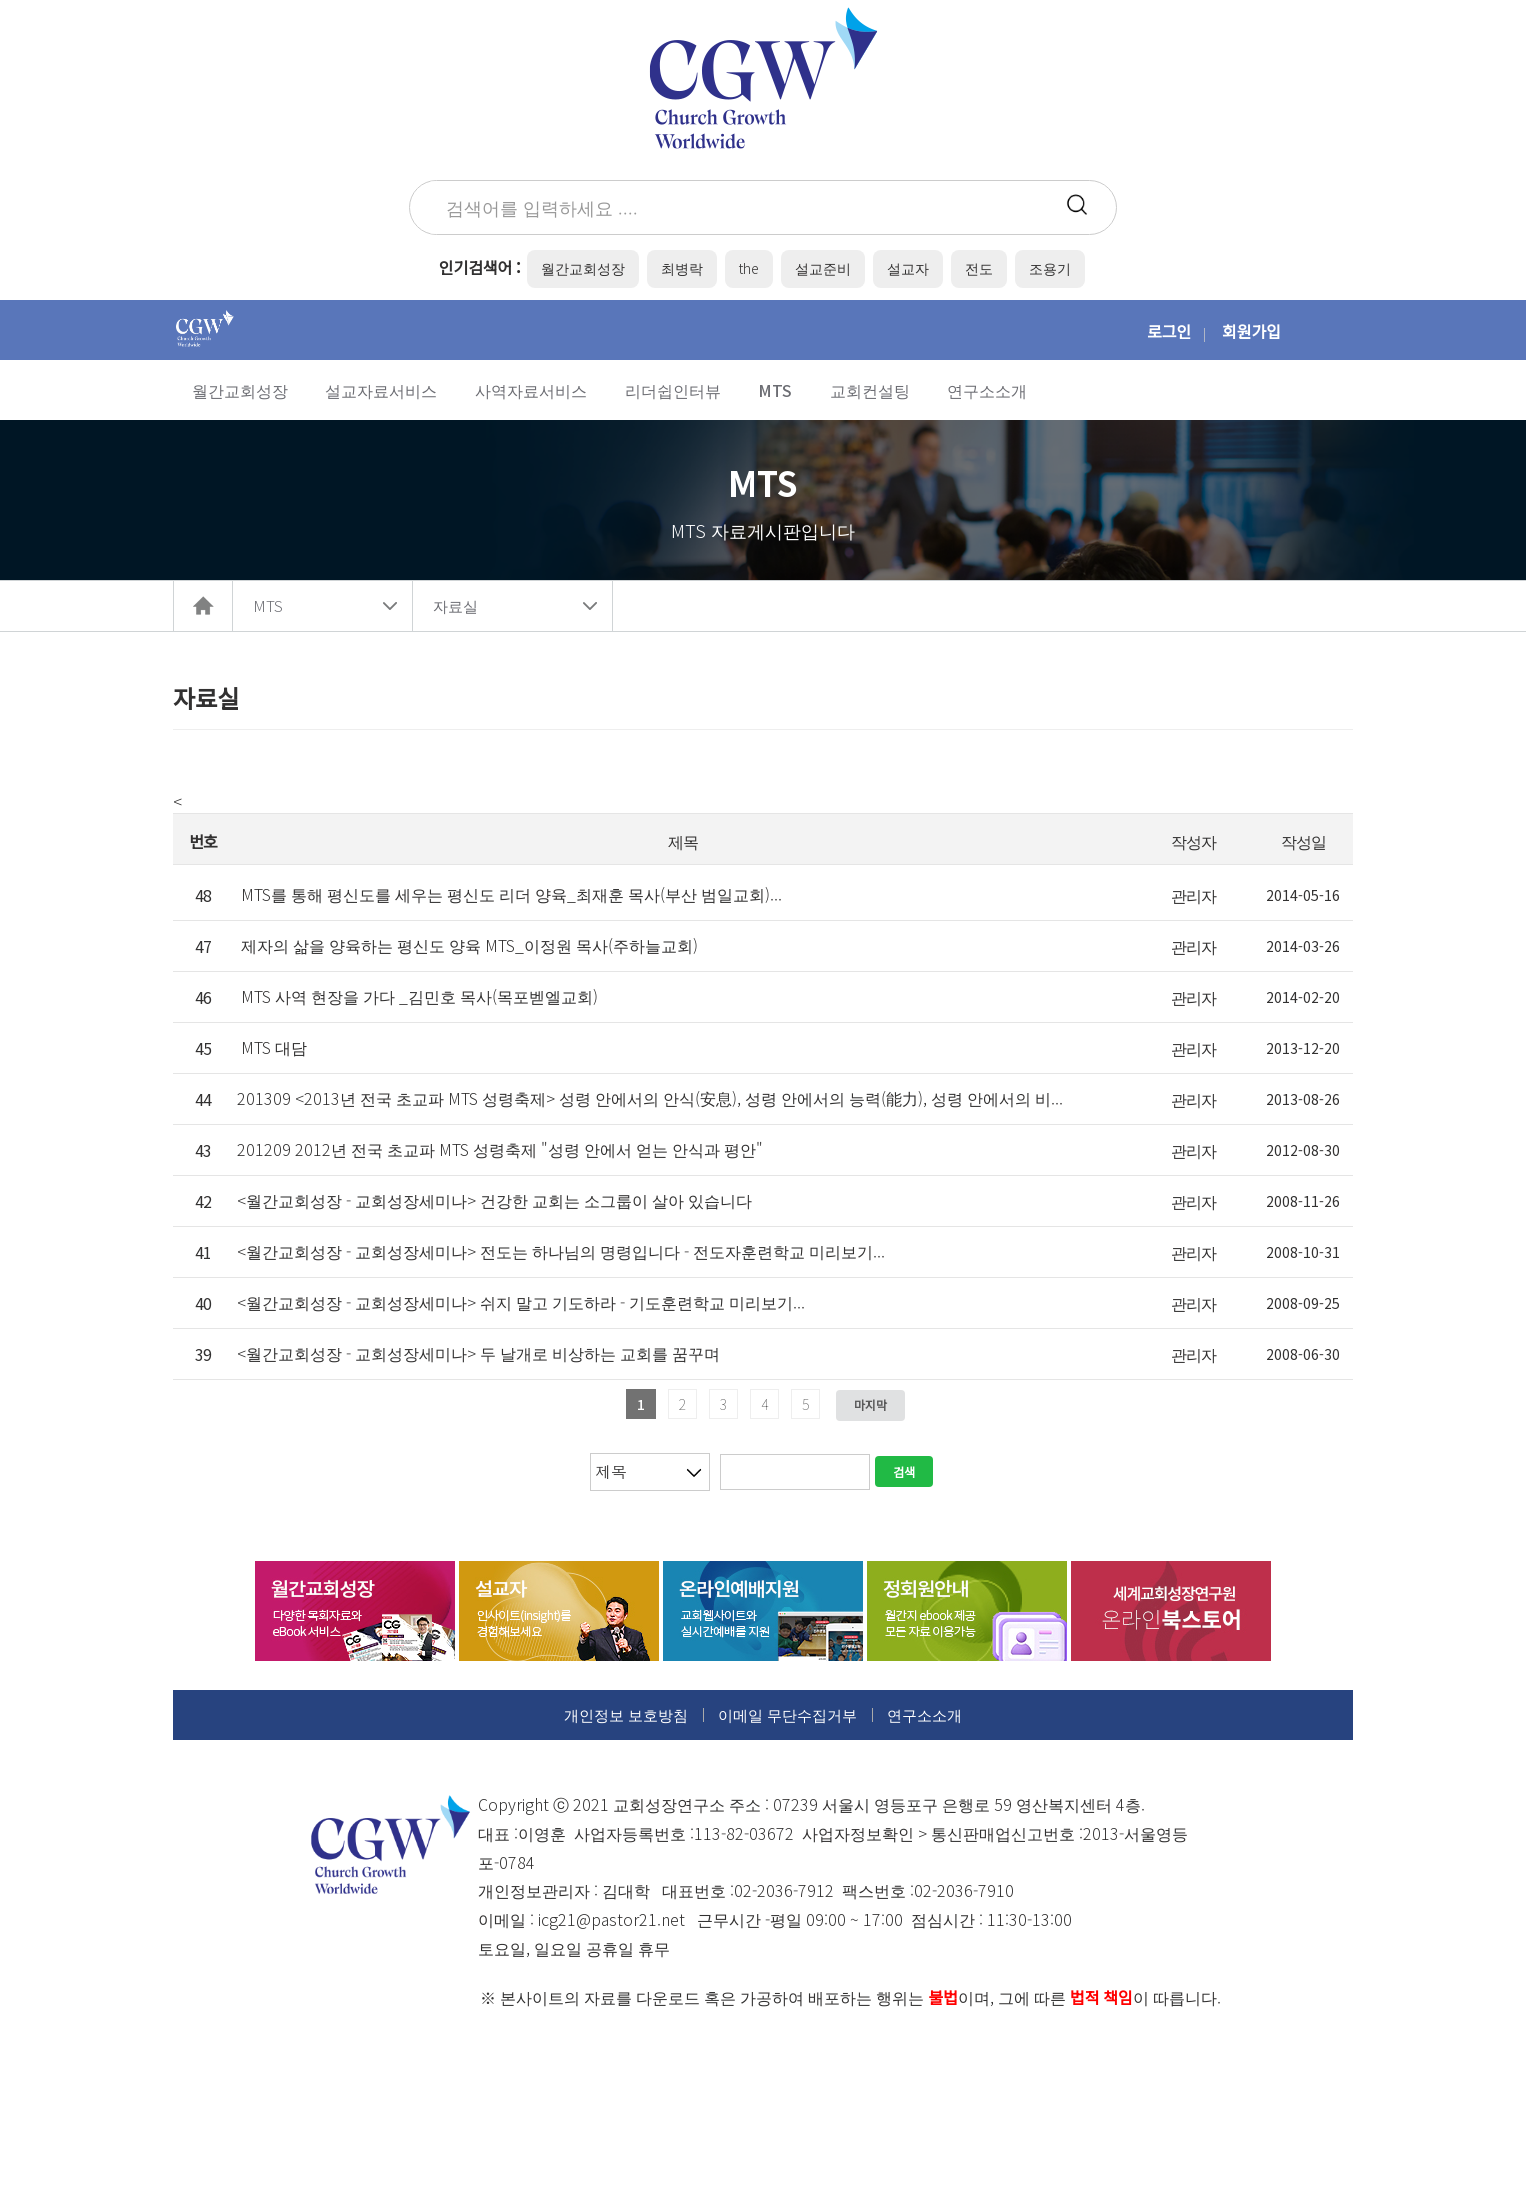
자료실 (455, 605)
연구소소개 (924, 1714)
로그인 (1169, 331)
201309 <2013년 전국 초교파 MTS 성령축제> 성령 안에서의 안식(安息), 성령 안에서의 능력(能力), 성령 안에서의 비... (650, 1098)
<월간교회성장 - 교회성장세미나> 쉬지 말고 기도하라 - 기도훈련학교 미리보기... (521, 1302)
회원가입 (1251, 331)
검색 (904, 1471)
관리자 (1193, 895)
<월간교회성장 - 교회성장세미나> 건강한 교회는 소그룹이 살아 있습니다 (494, 1200)
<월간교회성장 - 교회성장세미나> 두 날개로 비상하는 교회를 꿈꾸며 (478, 1353)
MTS (268, 605)
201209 (500, 1149)
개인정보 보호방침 (626, 1714)
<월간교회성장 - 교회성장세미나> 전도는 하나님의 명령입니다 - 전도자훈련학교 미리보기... (561, 1251)
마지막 (870, 1404)
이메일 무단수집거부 (787, 1714)
